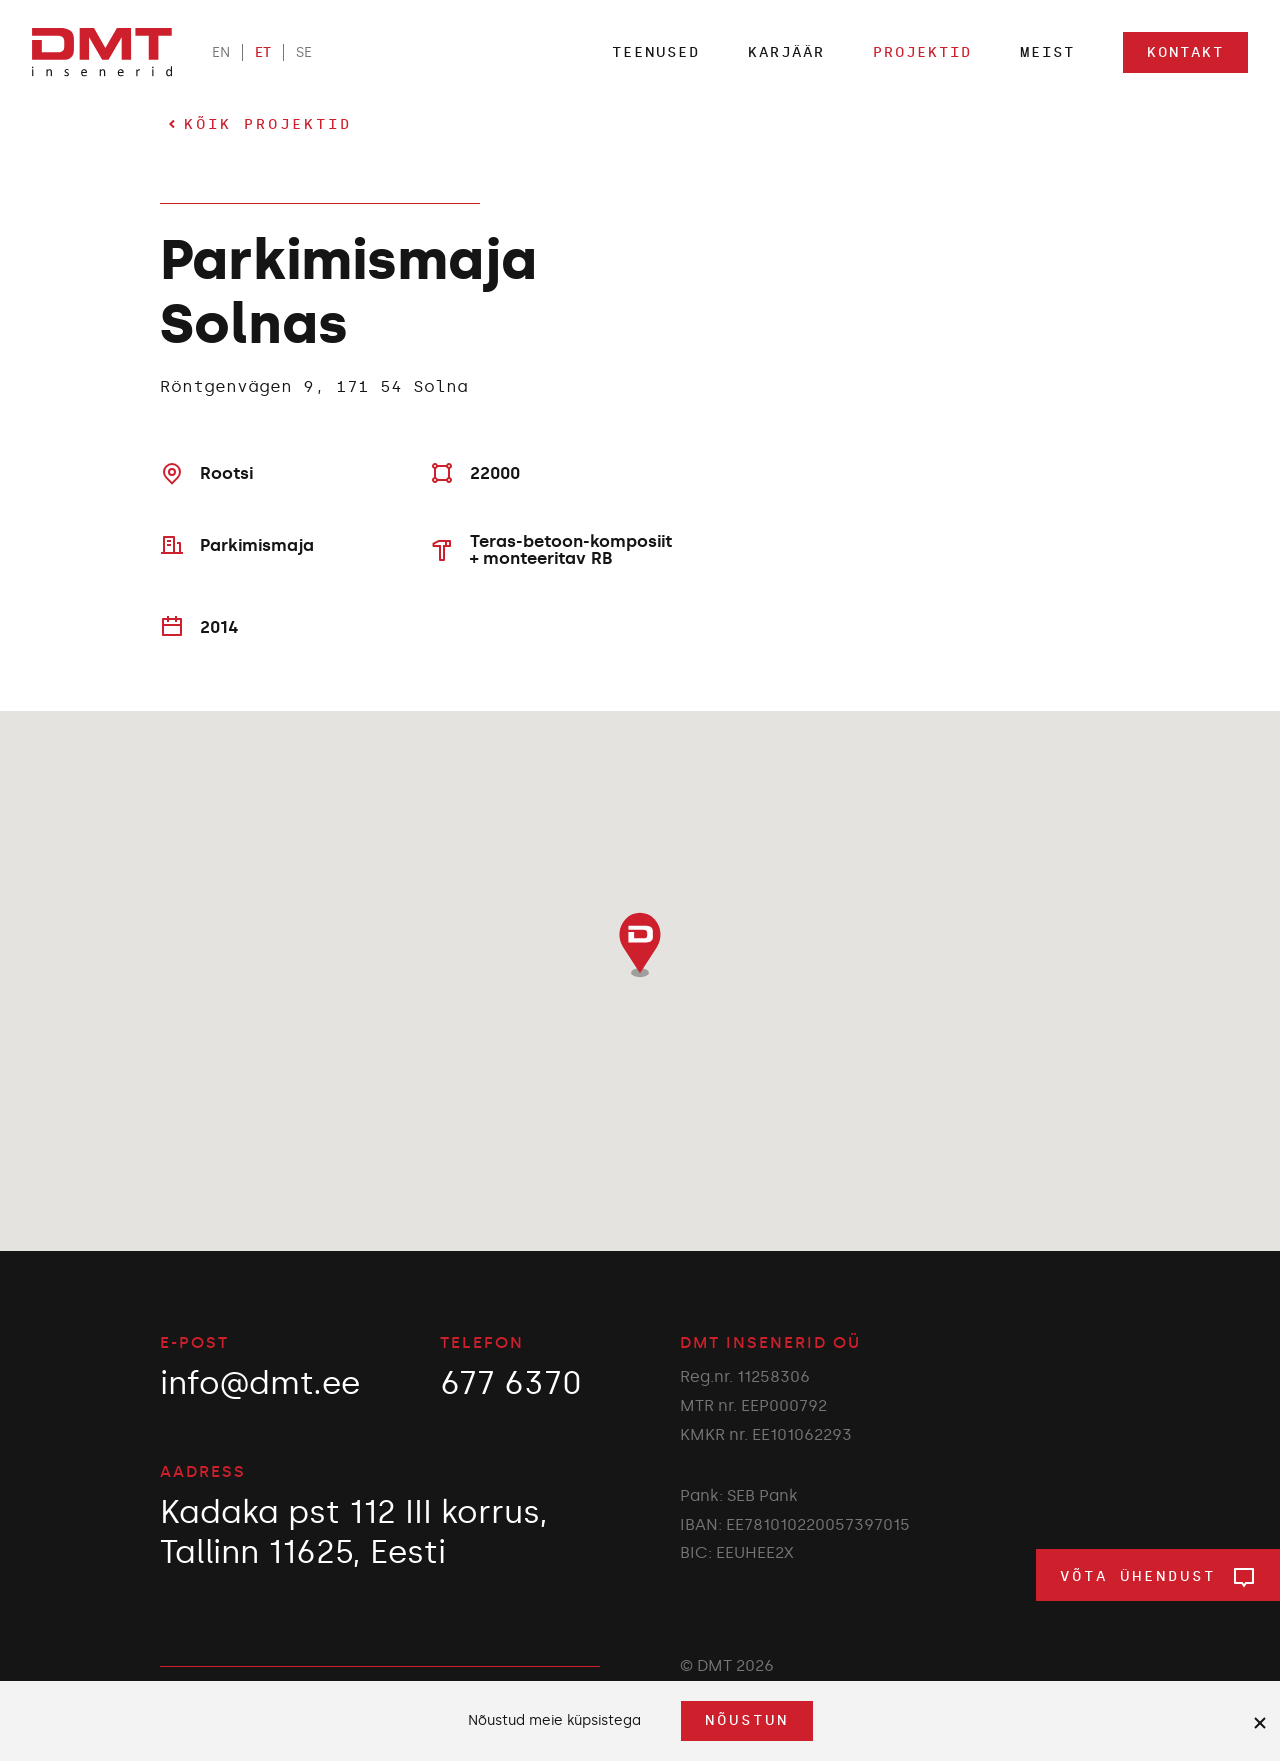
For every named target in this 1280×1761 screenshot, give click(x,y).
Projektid (922, 52)
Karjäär (786, 52)
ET (263, 52)
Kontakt (1185, 52)
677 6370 (511, 1383)
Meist (1047, 52)
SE (304, 52)
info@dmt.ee (260, 1383)
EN (221, 52)
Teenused (656, 52)
